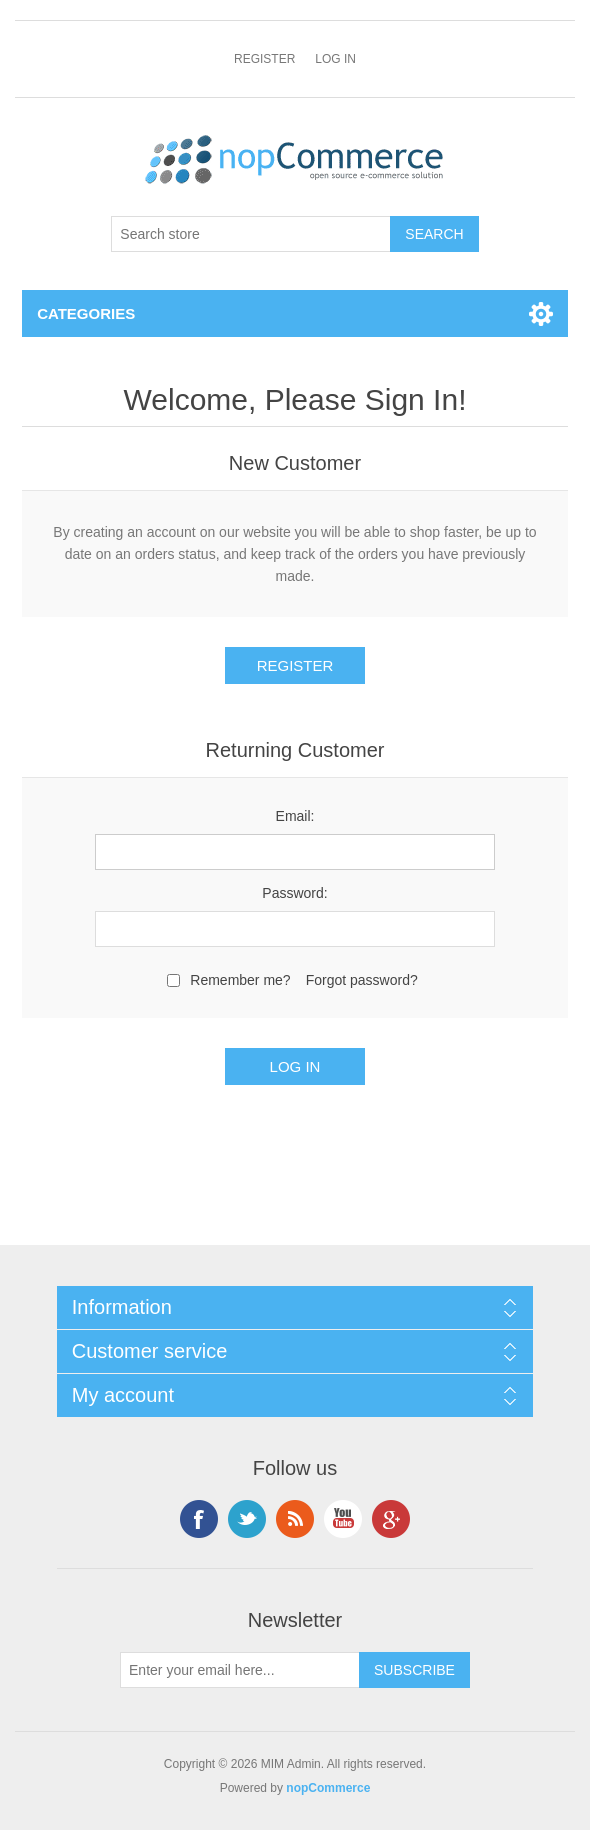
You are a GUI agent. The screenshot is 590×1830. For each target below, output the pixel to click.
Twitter (247, 1519)
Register (264, 59)
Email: (295, 816)
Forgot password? (362, 980)
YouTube (343, 1519)
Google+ (391, 1519)
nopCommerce (328, 1788)
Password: (294, 893)
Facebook (199, 1519)
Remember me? (240, 980)
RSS (295, 1519)
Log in (335, 59)
